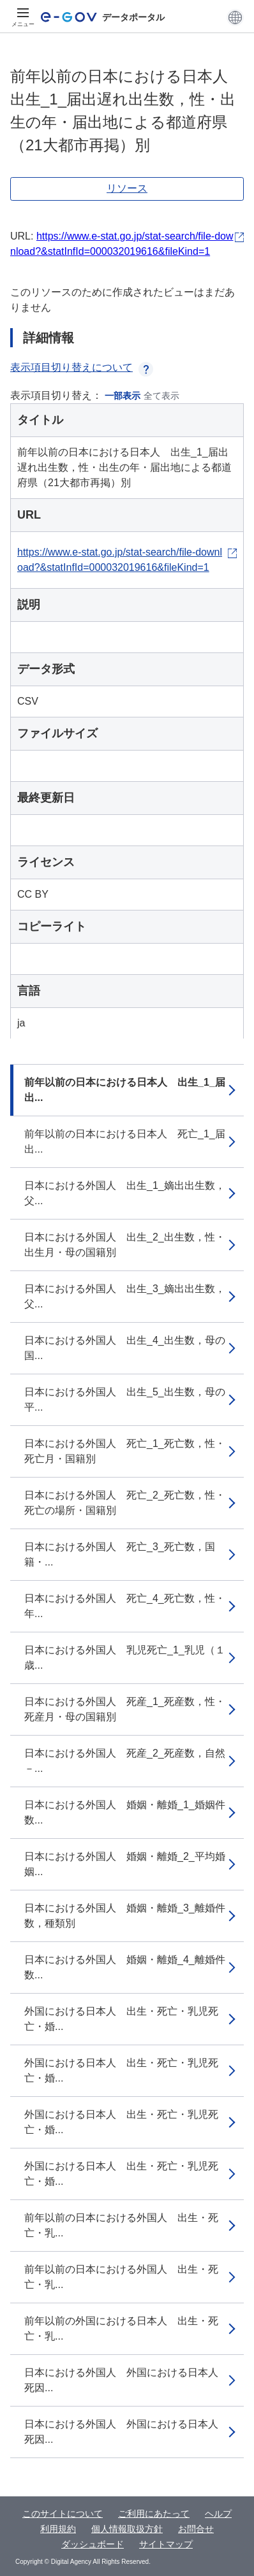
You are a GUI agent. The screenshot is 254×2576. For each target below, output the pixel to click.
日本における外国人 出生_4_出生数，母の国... (124, 1348)
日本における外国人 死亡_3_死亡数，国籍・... (119, 1554)
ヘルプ (218, 2513)
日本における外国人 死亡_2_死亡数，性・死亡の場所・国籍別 (124, 1503)
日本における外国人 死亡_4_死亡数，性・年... (124, 1606)
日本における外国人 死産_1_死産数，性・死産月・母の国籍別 (124, 1709)
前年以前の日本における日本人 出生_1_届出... (124, 1090)
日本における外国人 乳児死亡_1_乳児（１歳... (124, 1657)
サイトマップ (166, 2544)
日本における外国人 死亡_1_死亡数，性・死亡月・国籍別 (124, 1451)
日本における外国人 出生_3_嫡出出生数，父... (124, 1296)
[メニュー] (23, 17)
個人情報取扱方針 (127, 2529)
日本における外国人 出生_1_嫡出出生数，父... (124, 1193)
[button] (235, 17)
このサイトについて (62, 2513)
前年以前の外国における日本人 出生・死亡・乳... (121, 2328)
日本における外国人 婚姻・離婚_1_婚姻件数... (124, 1812)
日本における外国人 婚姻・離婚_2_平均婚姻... (124, 1864)
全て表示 (161, 396)
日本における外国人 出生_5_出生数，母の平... (124, 1399)
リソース (127, 188)
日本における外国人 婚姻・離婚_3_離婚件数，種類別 (124, 1916)
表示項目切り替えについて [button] (81, 367)
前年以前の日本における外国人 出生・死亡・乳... (121, 2225)
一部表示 (122, 396)
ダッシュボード (92, 2544)
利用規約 (58, 2529)
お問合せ (196, 2529)
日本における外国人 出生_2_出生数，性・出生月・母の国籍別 (124, 1245)
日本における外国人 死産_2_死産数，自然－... (124, 1761)
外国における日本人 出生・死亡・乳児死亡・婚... (121, 2019)
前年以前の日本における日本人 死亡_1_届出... (124, 1141)
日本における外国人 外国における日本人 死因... (126, 2380)
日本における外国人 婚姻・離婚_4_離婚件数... (124, 1967)
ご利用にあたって (154, 2513)
